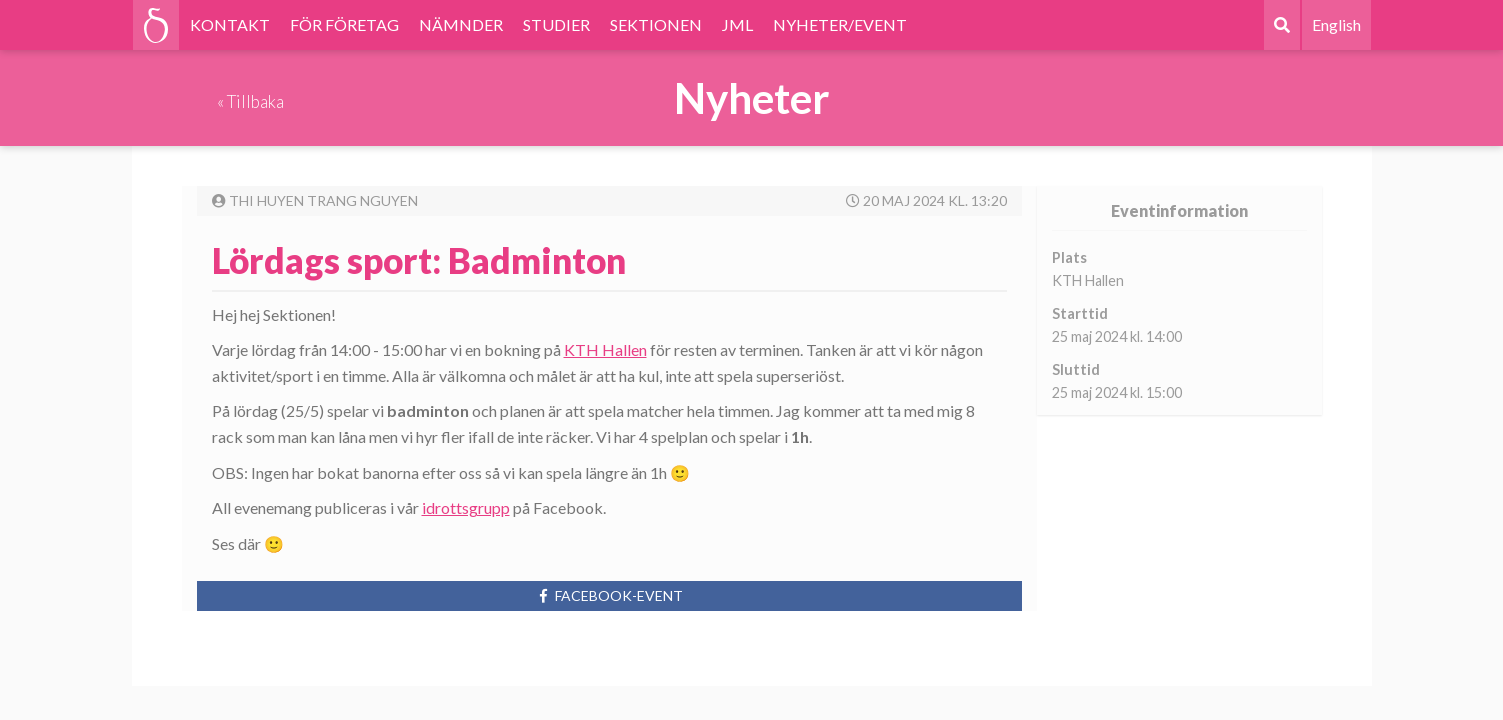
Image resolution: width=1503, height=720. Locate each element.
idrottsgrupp (466, 507)
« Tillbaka (250, 101)
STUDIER (556, 24)
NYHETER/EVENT (840, 24)
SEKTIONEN (656, 24)
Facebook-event (609, 595)
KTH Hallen (605, 349)
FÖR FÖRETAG (344, 24)
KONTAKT (230, 24)
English (1336, 24)
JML (737, 24)
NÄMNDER (461, 24)
